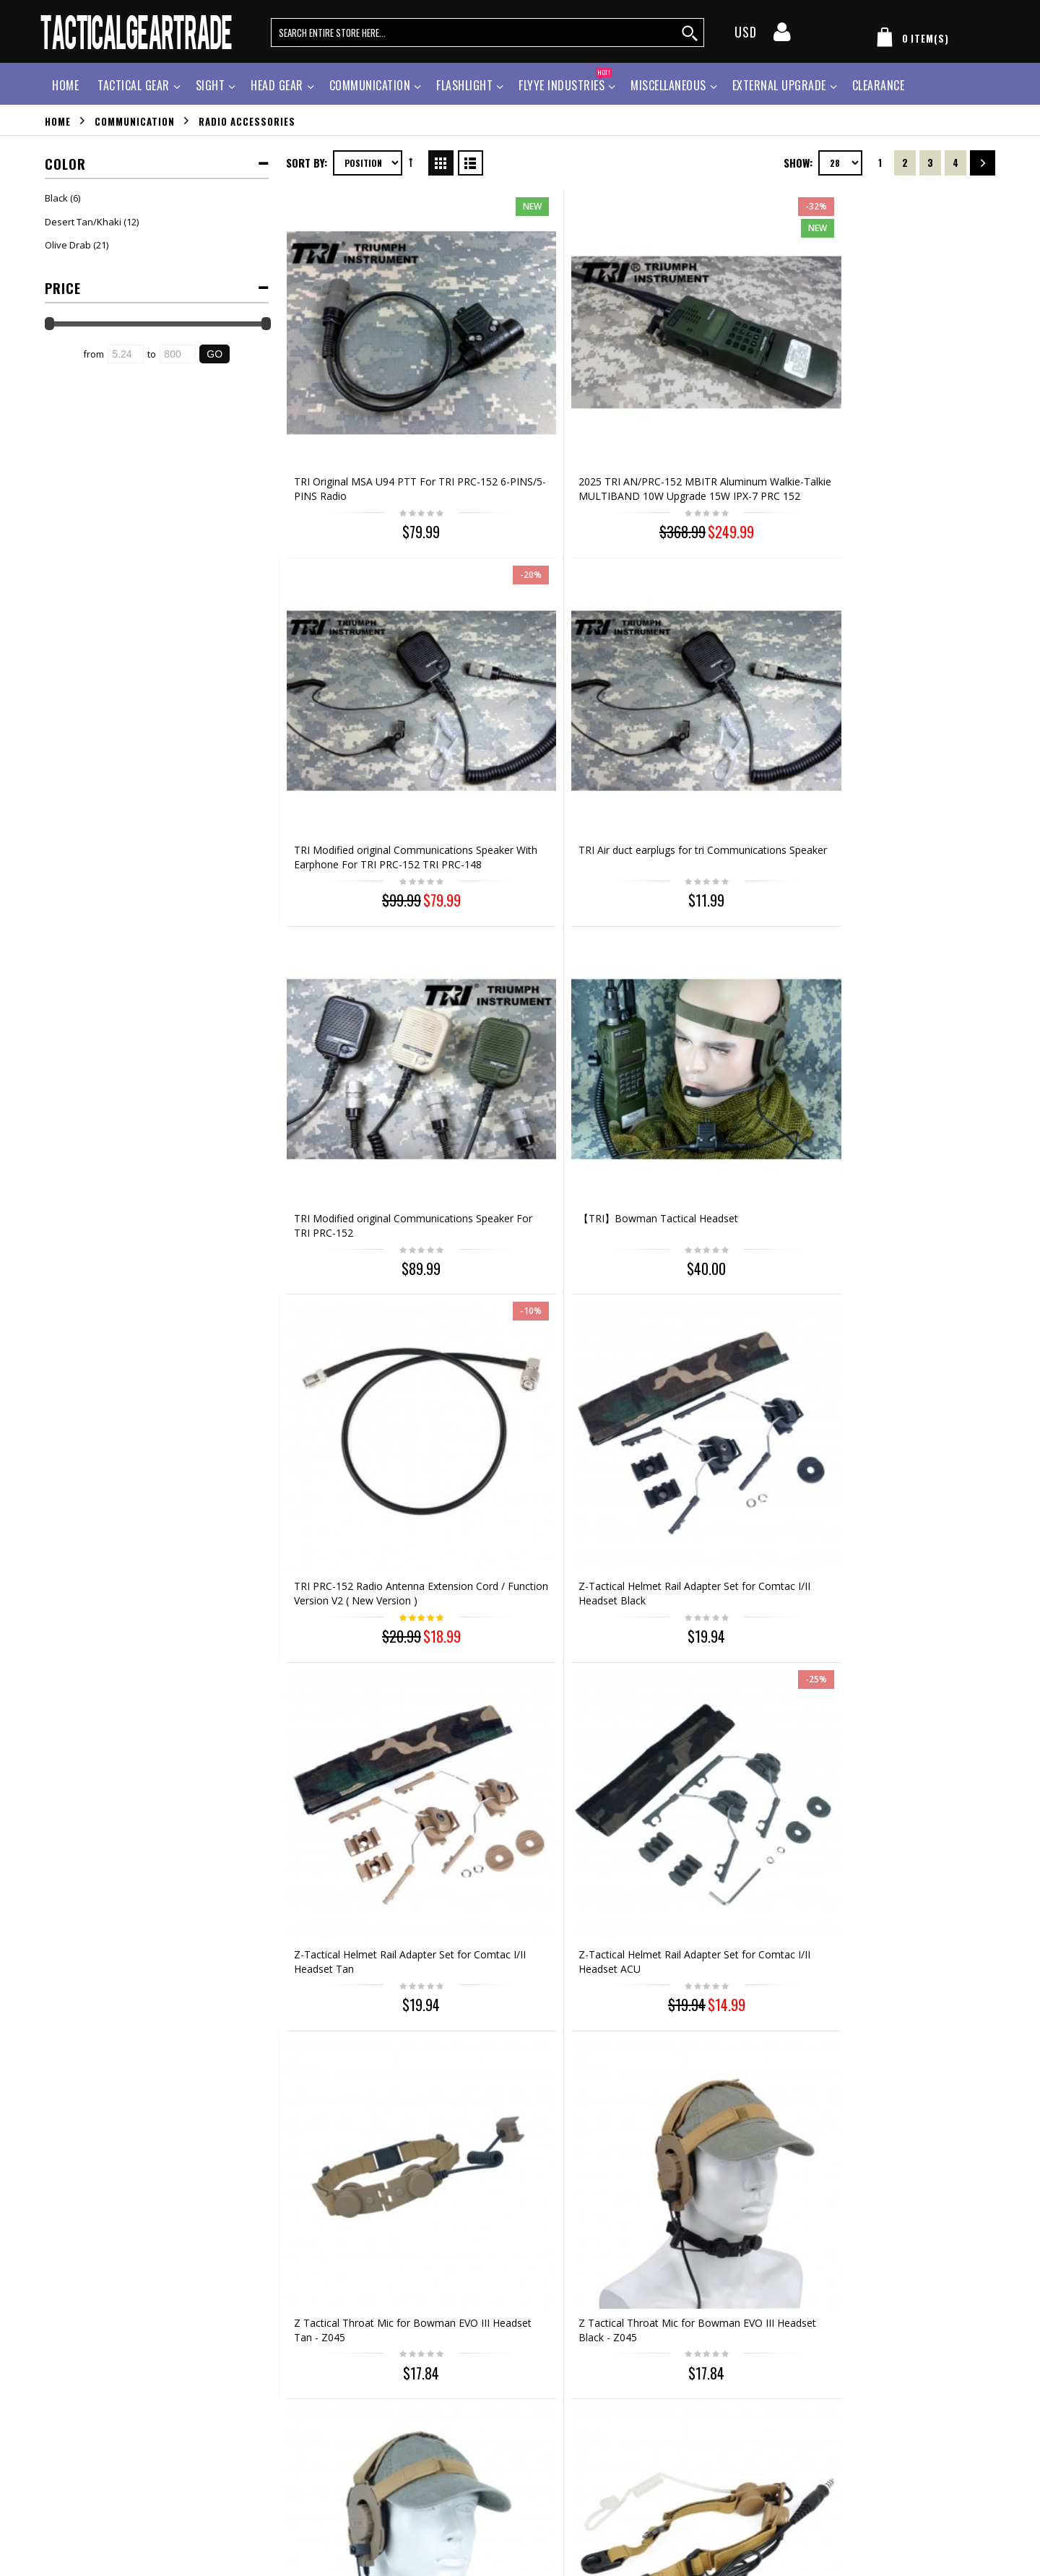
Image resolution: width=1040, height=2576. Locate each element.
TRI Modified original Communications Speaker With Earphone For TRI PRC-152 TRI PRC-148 (728, 399)
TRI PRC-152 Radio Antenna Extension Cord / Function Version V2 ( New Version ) (721, 656)
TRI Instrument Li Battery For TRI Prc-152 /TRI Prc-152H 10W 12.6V (910, 1974)
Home (58, 120)
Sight (210, 85)
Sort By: (306, 162)
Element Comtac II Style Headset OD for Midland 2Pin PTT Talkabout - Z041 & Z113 (906, 1184)
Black (56, 197)
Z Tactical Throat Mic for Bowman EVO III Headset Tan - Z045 (729, 920)
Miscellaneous (668, 85)
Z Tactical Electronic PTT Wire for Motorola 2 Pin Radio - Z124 (368, 1967)
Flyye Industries (565, 83)
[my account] (782, 36)
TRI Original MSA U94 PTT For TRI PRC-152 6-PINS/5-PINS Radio (365, 392)
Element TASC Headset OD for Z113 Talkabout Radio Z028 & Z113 (546, 1447)
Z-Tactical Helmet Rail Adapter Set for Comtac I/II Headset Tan (368, 913)
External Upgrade (779, 85)
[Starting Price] (126, 354)
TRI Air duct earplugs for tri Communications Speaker (899, 385)
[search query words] (487, 32)
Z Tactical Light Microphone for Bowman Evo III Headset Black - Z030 (731, 1711)
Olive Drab (68, 244)
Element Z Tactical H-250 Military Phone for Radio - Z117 (909, 1440)
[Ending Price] (178, 354)
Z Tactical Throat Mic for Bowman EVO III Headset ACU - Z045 (368, 1184)
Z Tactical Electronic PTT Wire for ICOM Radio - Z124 (544, 1967)
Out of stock (912, 2039)
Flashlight (464, 85)
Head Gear (277, 85)
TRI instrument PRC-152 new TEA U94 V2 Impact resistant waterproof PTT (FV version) (723, 1184)
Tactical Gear (134, 85)
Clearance (878, 85)
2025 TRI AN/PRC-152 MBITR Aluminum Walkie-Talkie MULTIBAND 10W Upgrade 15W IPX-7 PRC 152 (543, 399)
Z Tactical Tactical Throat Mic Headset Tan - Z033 (543, 1177)
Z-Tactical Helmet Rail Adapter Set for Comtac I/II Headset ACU (545, 920)
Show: (798, 162)
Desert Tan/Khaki (83, 221)
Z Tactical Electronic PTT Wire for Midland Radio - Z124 (726, 1967)
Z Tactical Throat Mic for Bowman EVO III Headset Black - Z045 (909, 920)
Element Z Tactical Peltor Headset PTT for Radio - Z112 (364, 1704)
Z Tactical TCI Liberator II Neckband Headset (533, 1704)
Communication (370, 85)
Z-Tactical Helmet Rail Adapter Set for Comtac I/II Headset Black (907, 656)
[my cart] (910, 40)
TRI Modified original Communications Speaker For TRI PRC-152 (363, 656)
